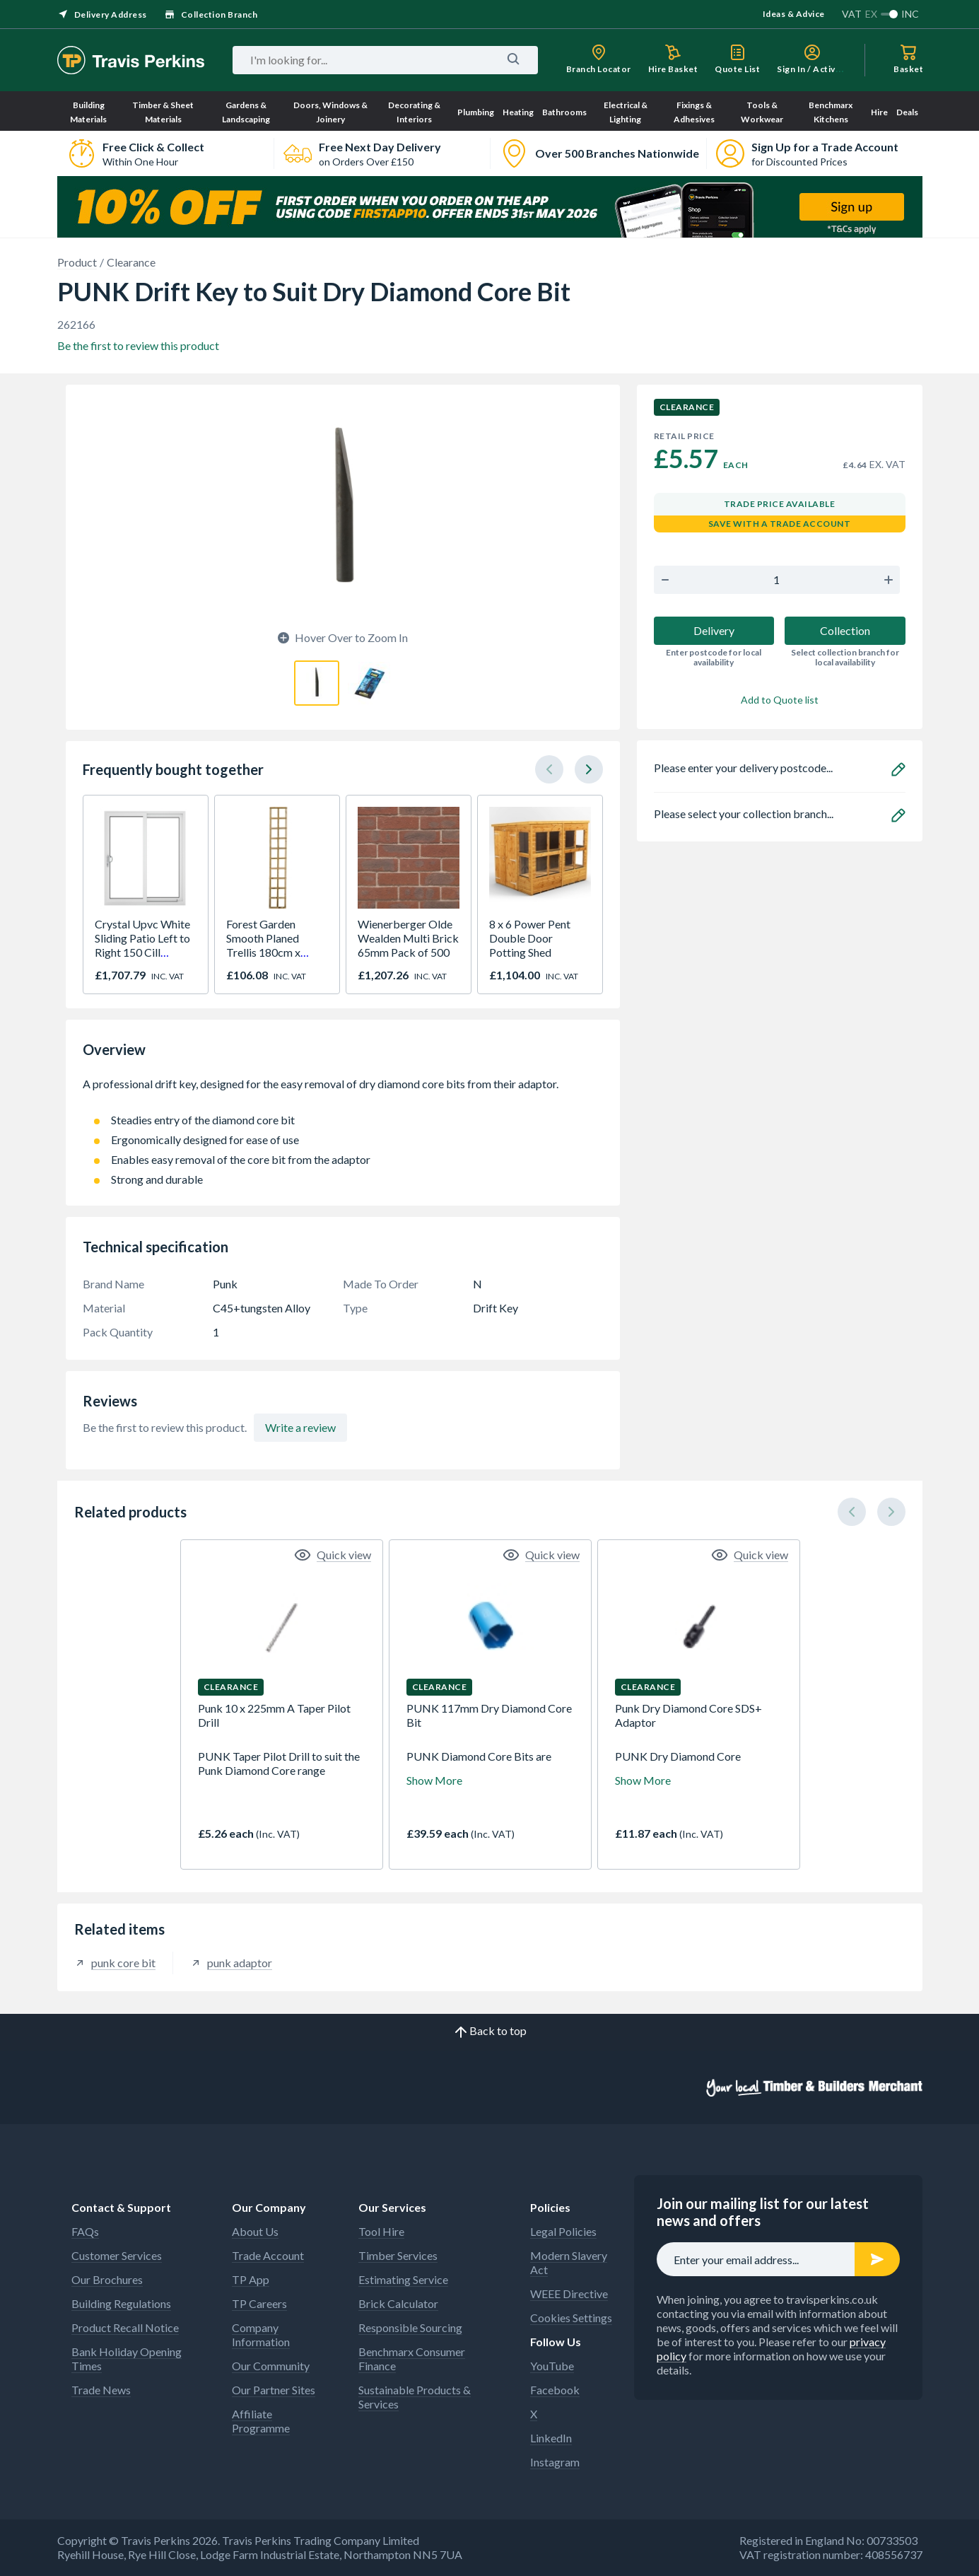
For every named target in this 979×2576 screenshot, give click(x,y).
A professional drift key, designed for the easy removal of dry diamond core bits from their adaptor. (343, 1091)
